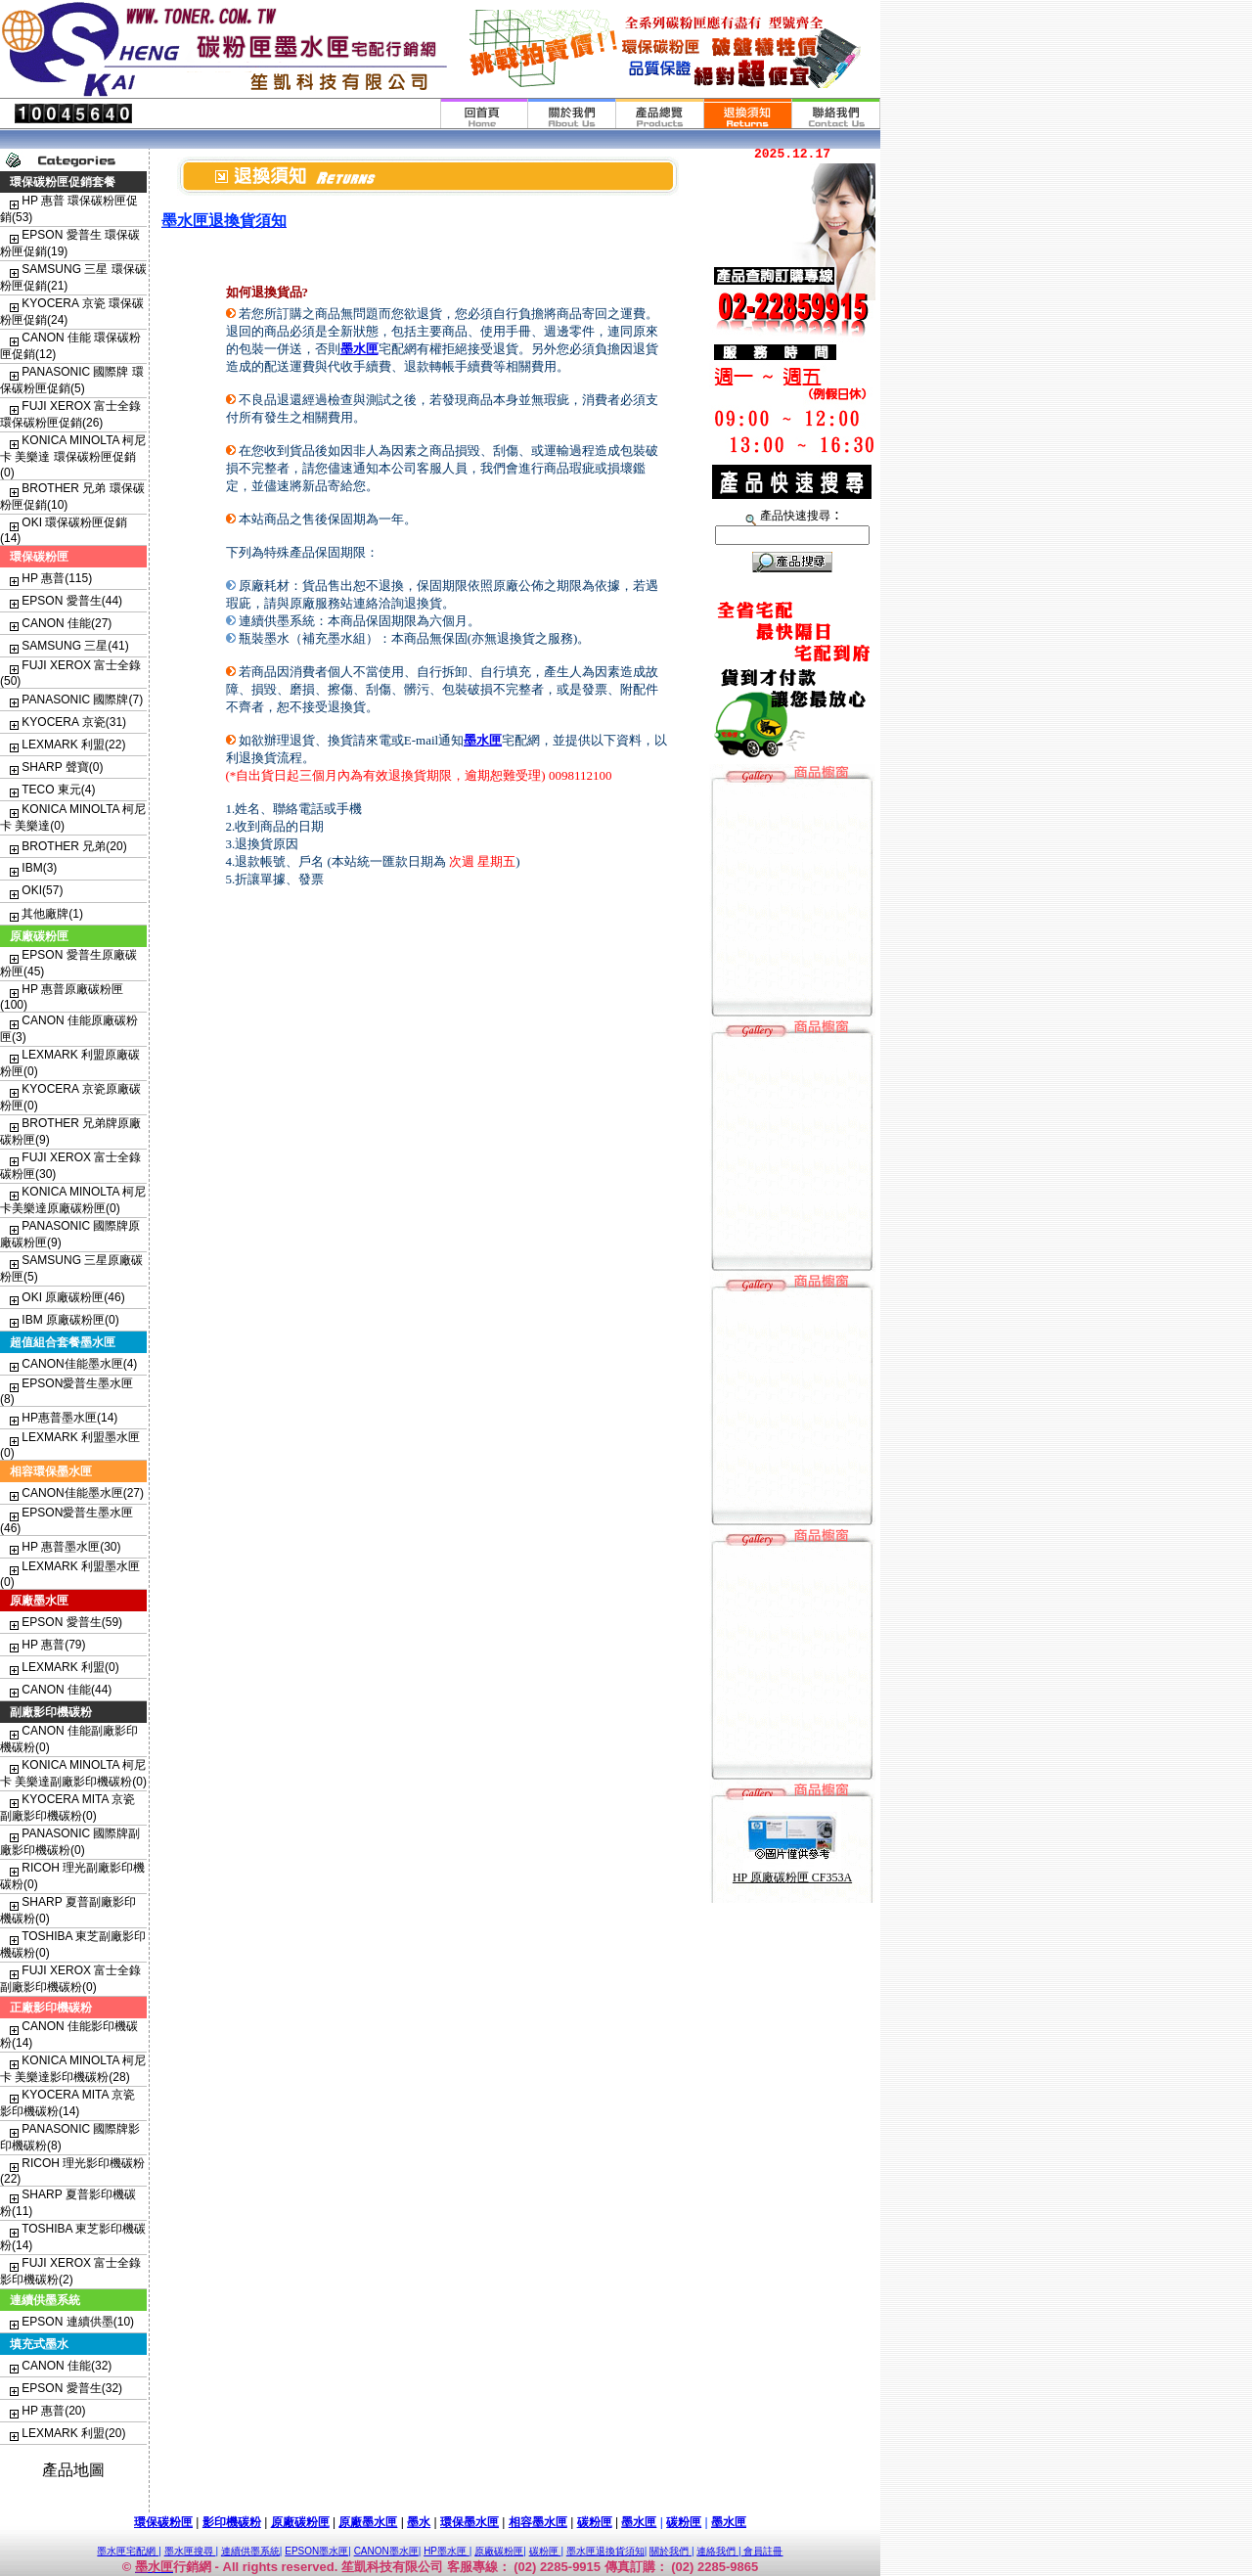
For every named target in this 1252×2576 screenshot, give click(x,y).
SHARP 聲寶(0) (62, 767)
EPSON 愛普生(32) (72, 2388)
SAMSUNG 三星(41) (75, 646)
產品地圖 (73, 2470)
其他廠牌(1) (52, 914)
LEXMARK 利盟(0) (70, 1667)
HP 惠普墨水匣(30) (71, 1547)
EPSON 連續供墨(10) (78, 2321)
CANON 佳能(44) (67, 1689)
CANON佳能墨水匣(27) (83, 1493)
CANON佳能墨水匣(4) (79, 1364)
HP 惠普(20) (53, 2411)
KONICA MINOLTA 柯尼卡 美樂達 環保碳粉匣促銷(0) (73, 456)
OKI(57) (42, 890)
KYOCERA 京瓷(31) (74, 722)
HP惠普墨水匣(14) (69, 1417)
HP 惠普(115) (57, 578)
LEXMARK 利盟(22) (73, 744)
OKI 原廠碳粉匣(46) (73, 1297)
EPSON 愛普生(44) (72, 601)
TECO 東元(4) (58, 789)
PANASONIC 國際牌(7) (82, 699)
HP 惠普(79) (53, 1644)
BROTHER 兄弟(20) (74, 846)
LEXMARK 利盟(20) (73, 2433)
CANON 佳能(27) (67, 623)
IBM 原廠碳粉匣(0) (70, 1320)
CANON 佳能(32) (67, 2366)
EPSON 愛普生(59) (72, 1622)
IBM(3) (39, 868)
